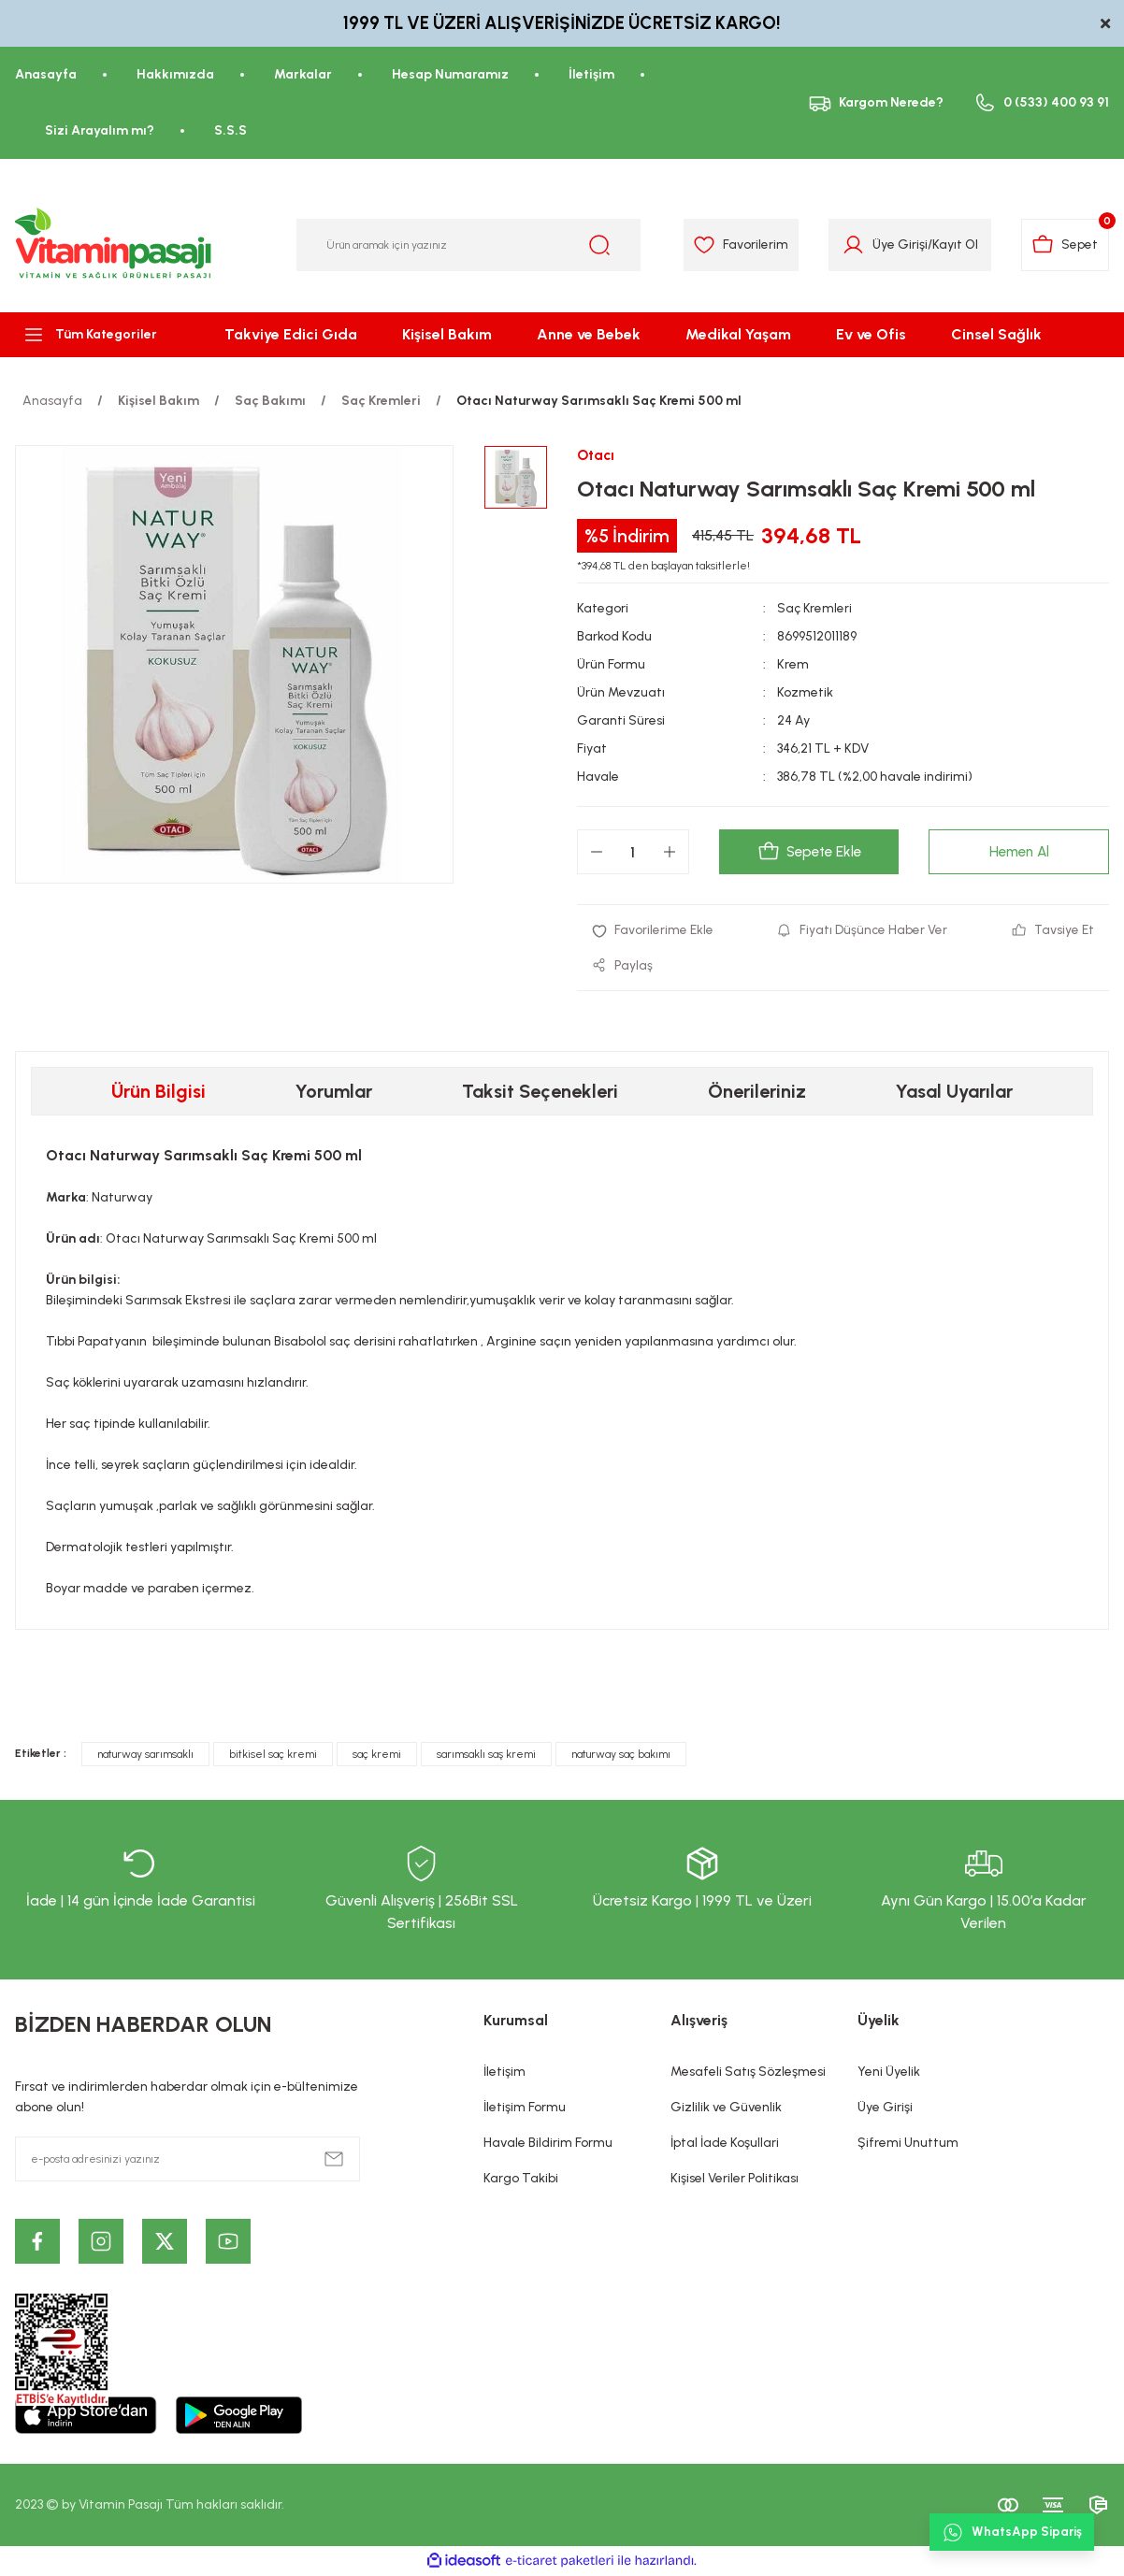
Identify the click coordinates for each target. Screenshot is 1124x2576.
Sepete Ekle (809, 853)
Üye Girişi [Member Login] (895, 244)
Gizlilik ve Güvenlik (726, 2109)
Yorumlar (333, 1093)
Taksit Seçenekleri (540, 1093)
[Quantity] (633, 852)
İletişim (504, 2073)
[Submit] (334, 2160)
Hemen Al (1019, 852)
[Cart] (1063, 245)
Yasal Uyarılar (954, 1093)
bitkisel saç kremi (273, 1756)
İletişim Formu (524, 2109)
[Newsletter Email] (187, 2160)
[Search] (468, 245)
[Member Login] (848, 245)
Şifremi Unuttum (907, 2144)
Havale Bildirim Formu (547, 2144)
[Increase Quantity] (669, 852)
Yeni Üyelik (888, 2073)
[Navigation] (93, 334)
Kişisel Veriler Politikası (734, 2180)
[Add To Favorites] (653, 931)
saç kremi (377, 1756)
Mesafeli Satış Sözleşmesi (748, 2073)
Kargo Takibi (520, 2180)
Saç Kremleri (815, 609)
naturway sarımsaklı (145, 1756)
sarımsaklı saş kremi (486, 1756)
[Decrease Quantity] (596, 852)
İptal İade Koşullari (724, 2144)
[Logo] (114, 245)
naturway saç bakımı (620, 1756)
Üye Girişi (885, 2109)
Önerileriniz (757, 1093)
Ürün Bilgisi (158, 1093)
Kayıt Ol (950, 244)
